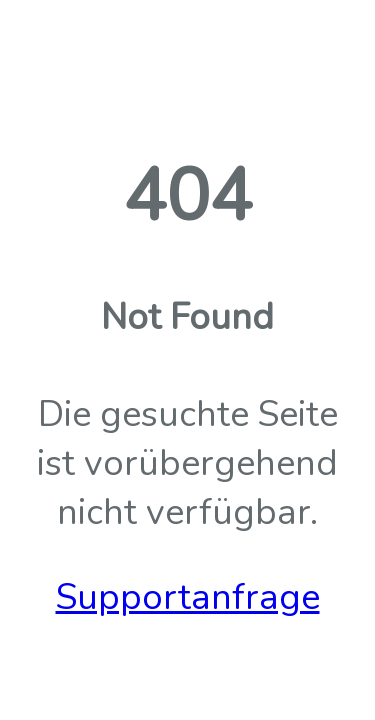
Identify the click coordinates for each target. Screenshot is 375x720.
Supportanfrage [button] (188, 597)
